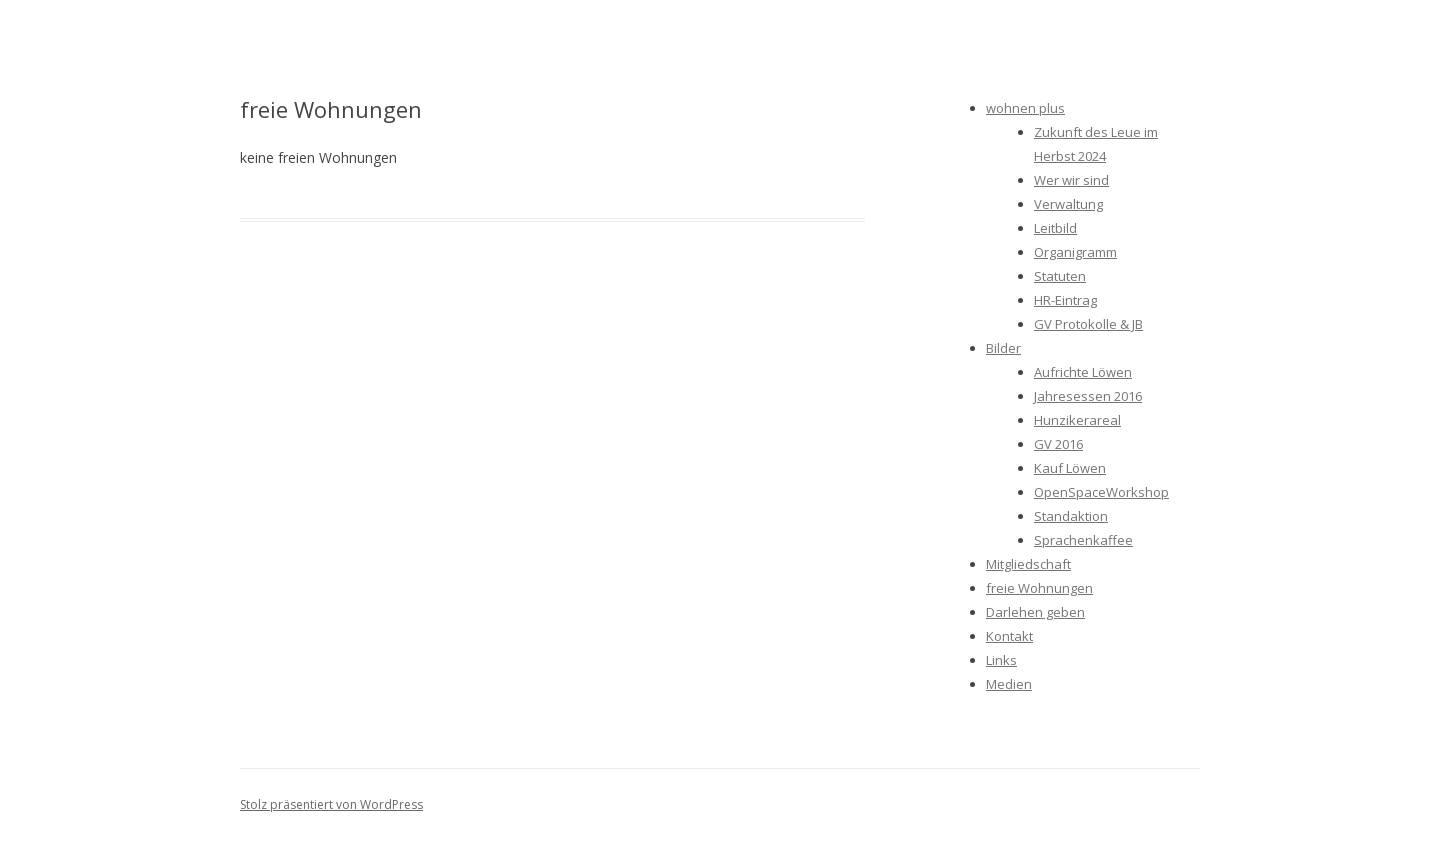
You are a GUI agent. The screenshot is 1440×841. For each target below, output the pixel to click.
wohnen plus (1025, 108)
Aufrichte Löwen (1083, 372)
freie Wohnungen (1039, 588)
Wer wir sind (1071, 180)
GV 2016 (1058, 444)
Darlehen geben (1035, 612)
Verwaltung (1068, 204)
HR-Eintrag (1065, 300)
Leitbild (1055, 228)
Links (1001, 660)
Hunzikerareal (1077, 420)
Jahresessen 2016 (1088, 396)
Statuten (1060, 276)
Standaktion (1071, 516)
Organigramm (1075, 252)
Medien (1009, 684)
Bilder (1003, 348)
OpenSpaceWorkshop (1101, 492)
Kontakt (1009, 636)
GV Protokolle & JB (1088, 324)
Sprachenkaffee (1083, 540)
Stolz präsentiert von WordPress (331, 804)
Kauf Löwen (1070, 468)
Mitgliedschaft (1028, 564)
